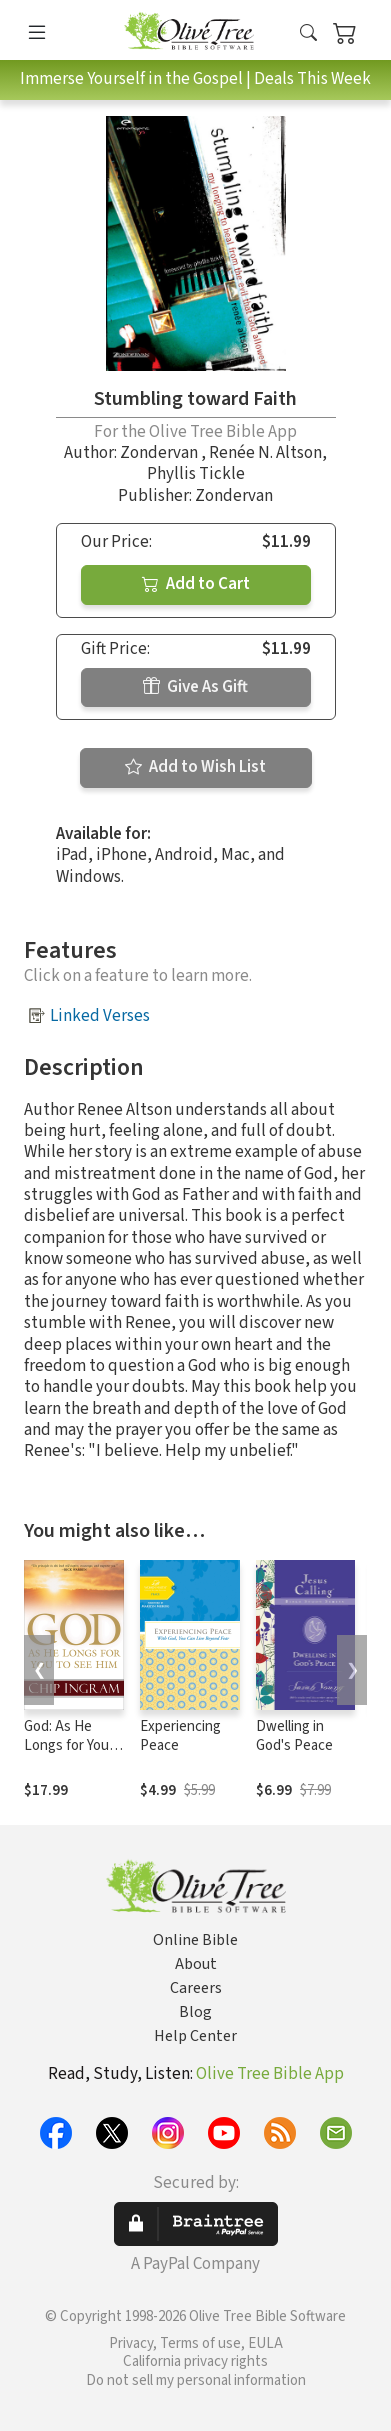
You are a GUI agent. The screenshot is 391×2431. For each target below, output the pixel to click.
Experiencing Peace (180, 1736)
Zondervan (160, 453)
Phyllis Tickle (196, 474)
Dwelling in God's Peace (294, 1736)
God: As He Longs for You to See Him (66, 1745)
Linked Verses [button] (100, 1016)
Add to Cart (196, 584)
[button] (308, 33)
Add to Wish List (195, 767)
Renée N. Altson (265, 453)
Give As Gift (195, 687)
